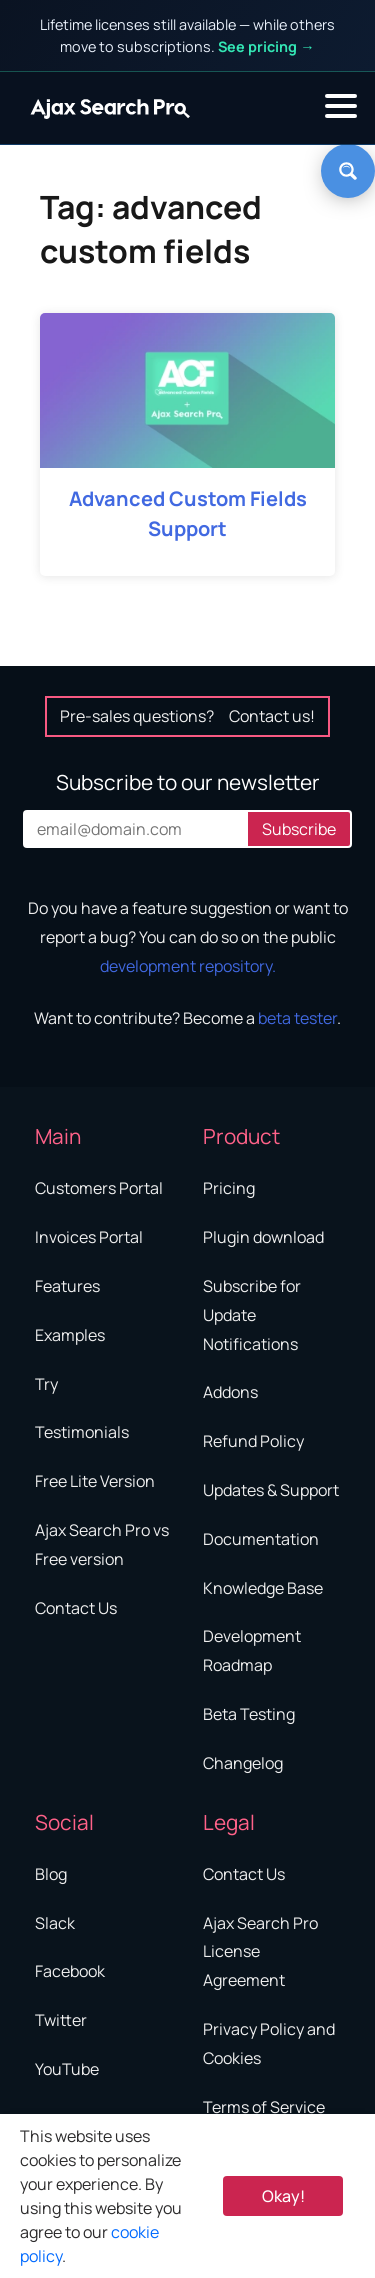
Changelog (243, 1763)
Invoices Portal (89, 1237)
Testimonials (82, 1432)
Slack (55, 1923)
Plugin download (263, 1237)
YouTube (67, 2069)
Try (46, 1384)
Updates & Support (271, 1490)
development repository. (188, 966)
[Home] (110, 108)
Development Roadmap (252, 1650)
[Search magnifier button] (348, 171)
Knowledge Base (263, 1588)
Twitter (61, 2020)
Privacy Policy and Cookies (269, 2043)
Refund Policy (253, 1441)
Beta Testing (249, 1714)
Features (67, 1286)
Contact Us (76, 1608)
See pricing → (266, 46)
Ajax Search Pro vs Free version (102, 1544)
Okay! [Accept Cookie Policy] (283, 2196)
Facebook (70, 1971)
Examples (70, 1335)
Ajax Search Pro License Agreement (260, 1952)
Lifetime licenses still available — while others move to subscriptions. (187, 35)
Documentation (261, 1539)
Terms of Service (264, 2107)
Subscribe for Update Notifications (252, 1315)
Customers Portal (99, 1188)
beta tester (297, 1018)
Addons (230, 1392)
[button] (341, 106)
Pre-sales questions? (187, 716)
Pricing (229, 1188)
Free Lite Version (95, 1481)
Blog (51, 1874)
